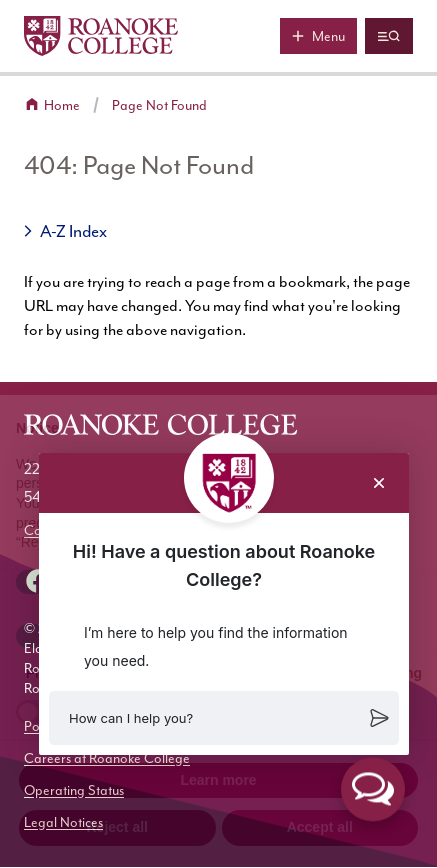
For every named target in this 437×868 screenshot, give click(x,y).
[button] (224, 718)
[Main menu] (318, 36)
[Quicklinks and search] (389, 36)
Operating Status (74, 790)
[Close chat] (379, 483)
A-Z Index (73, 231)
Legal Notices (63, 822)
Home (62, 105)
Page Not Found (159, 105)
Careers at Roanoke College (107, 758)
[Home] (101, 36)
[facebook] (38, 581)
